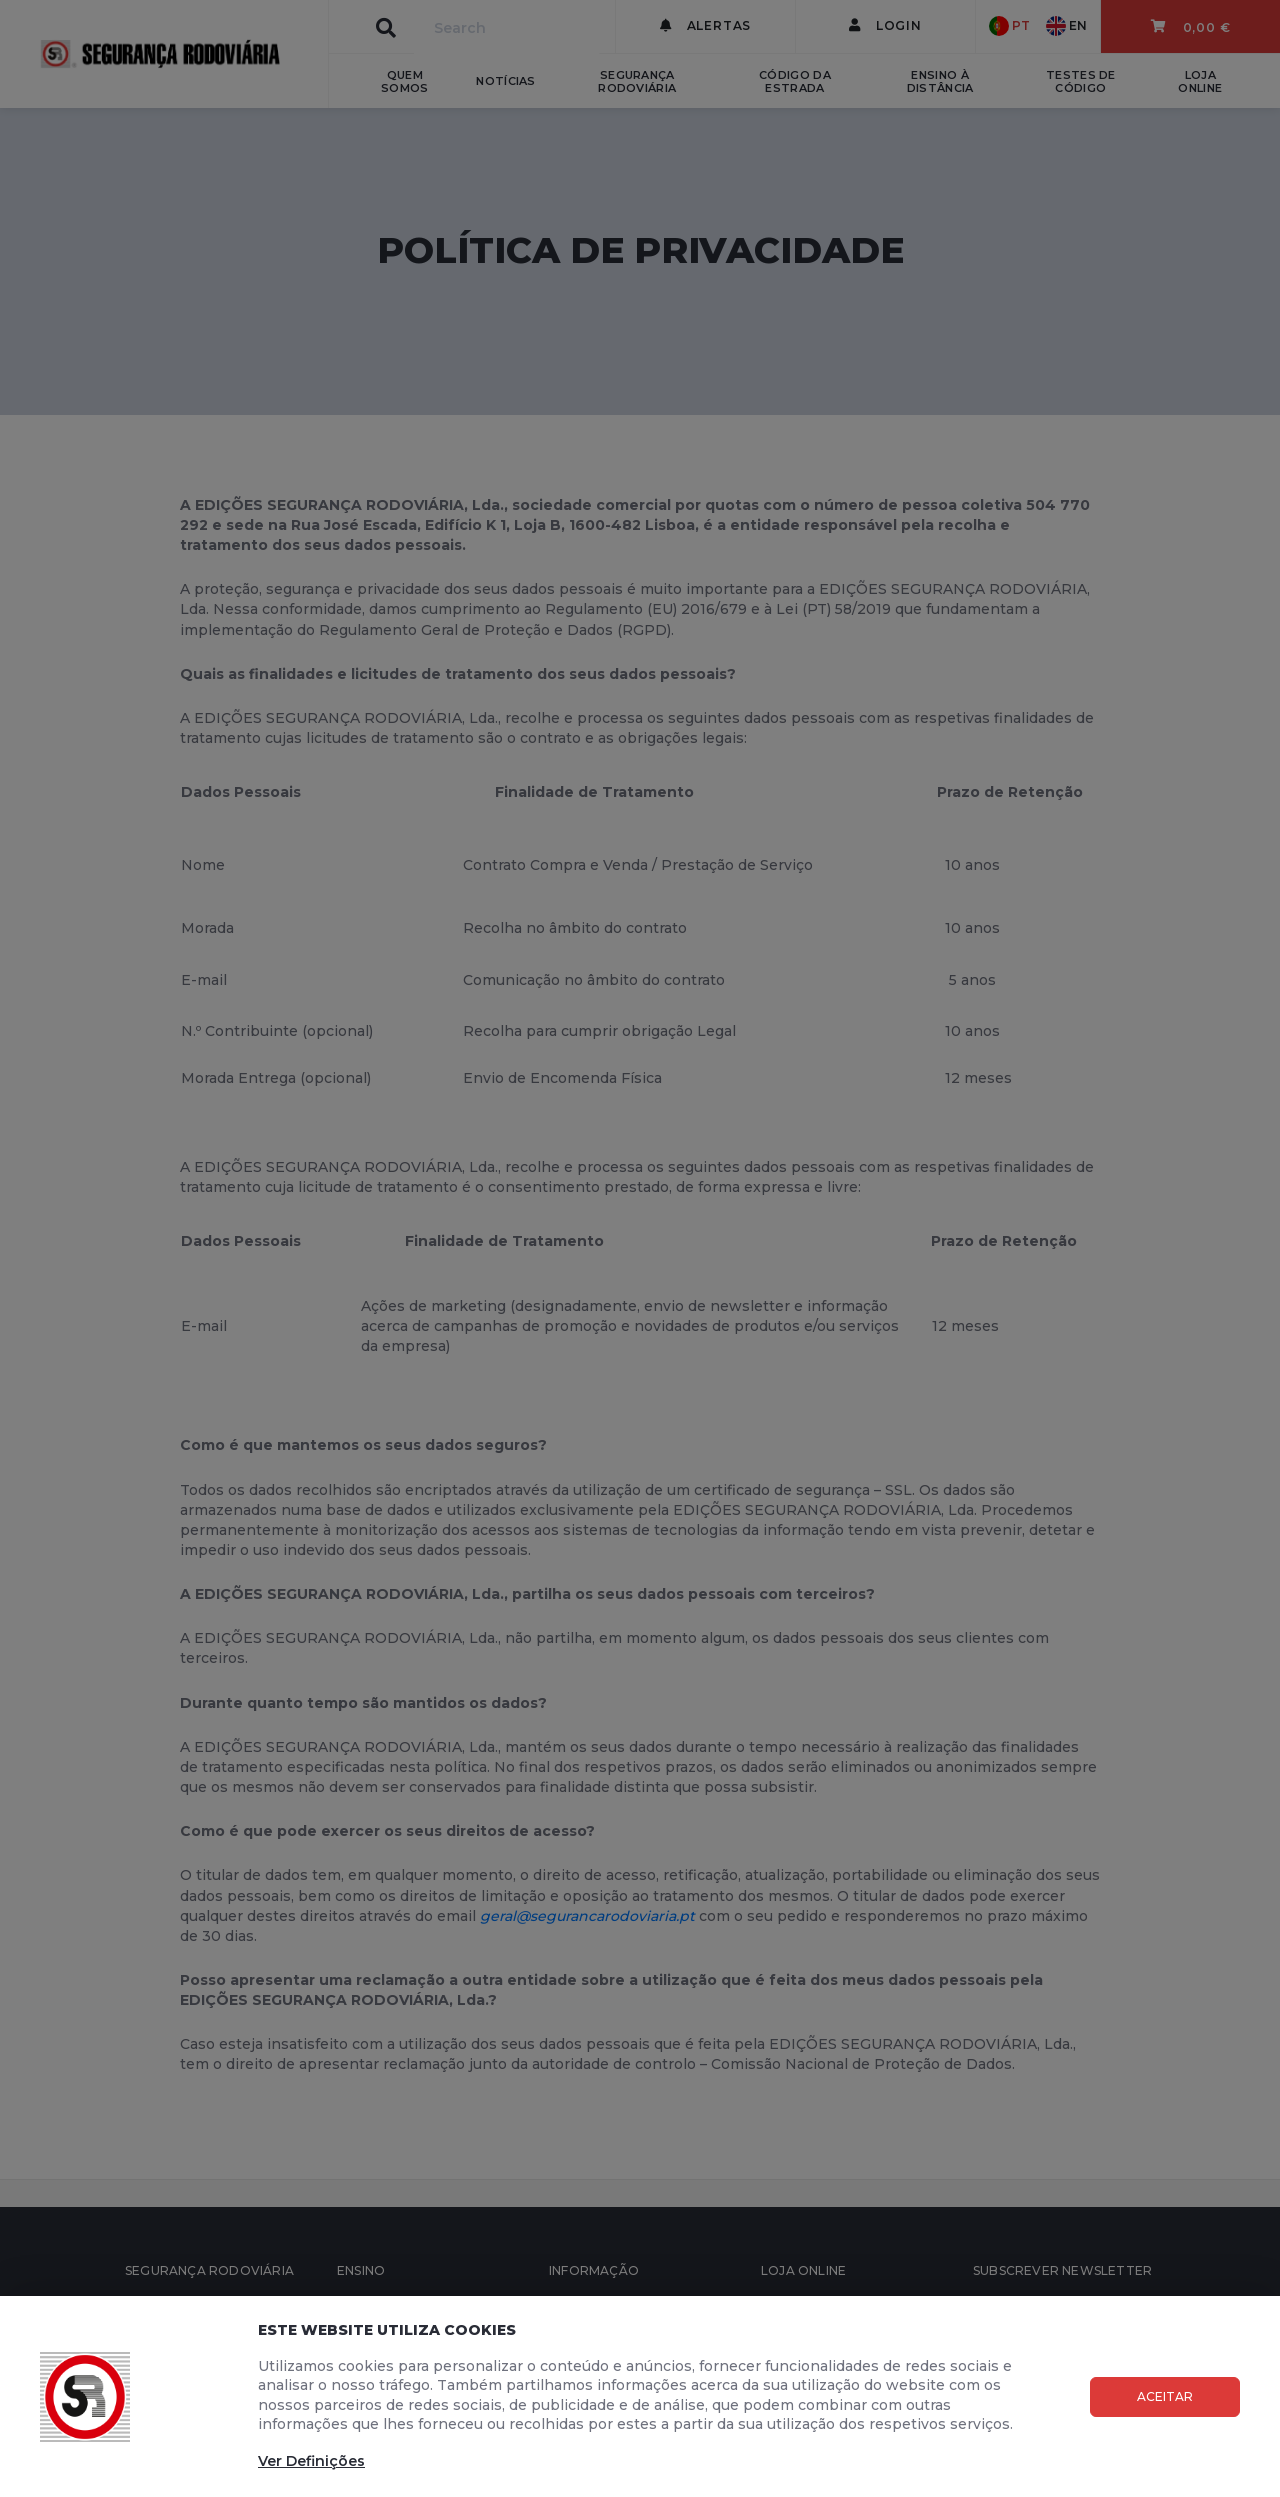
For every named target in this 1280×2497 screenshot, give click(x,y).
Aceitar (1165, 2396)
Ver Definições (311, 2461)
